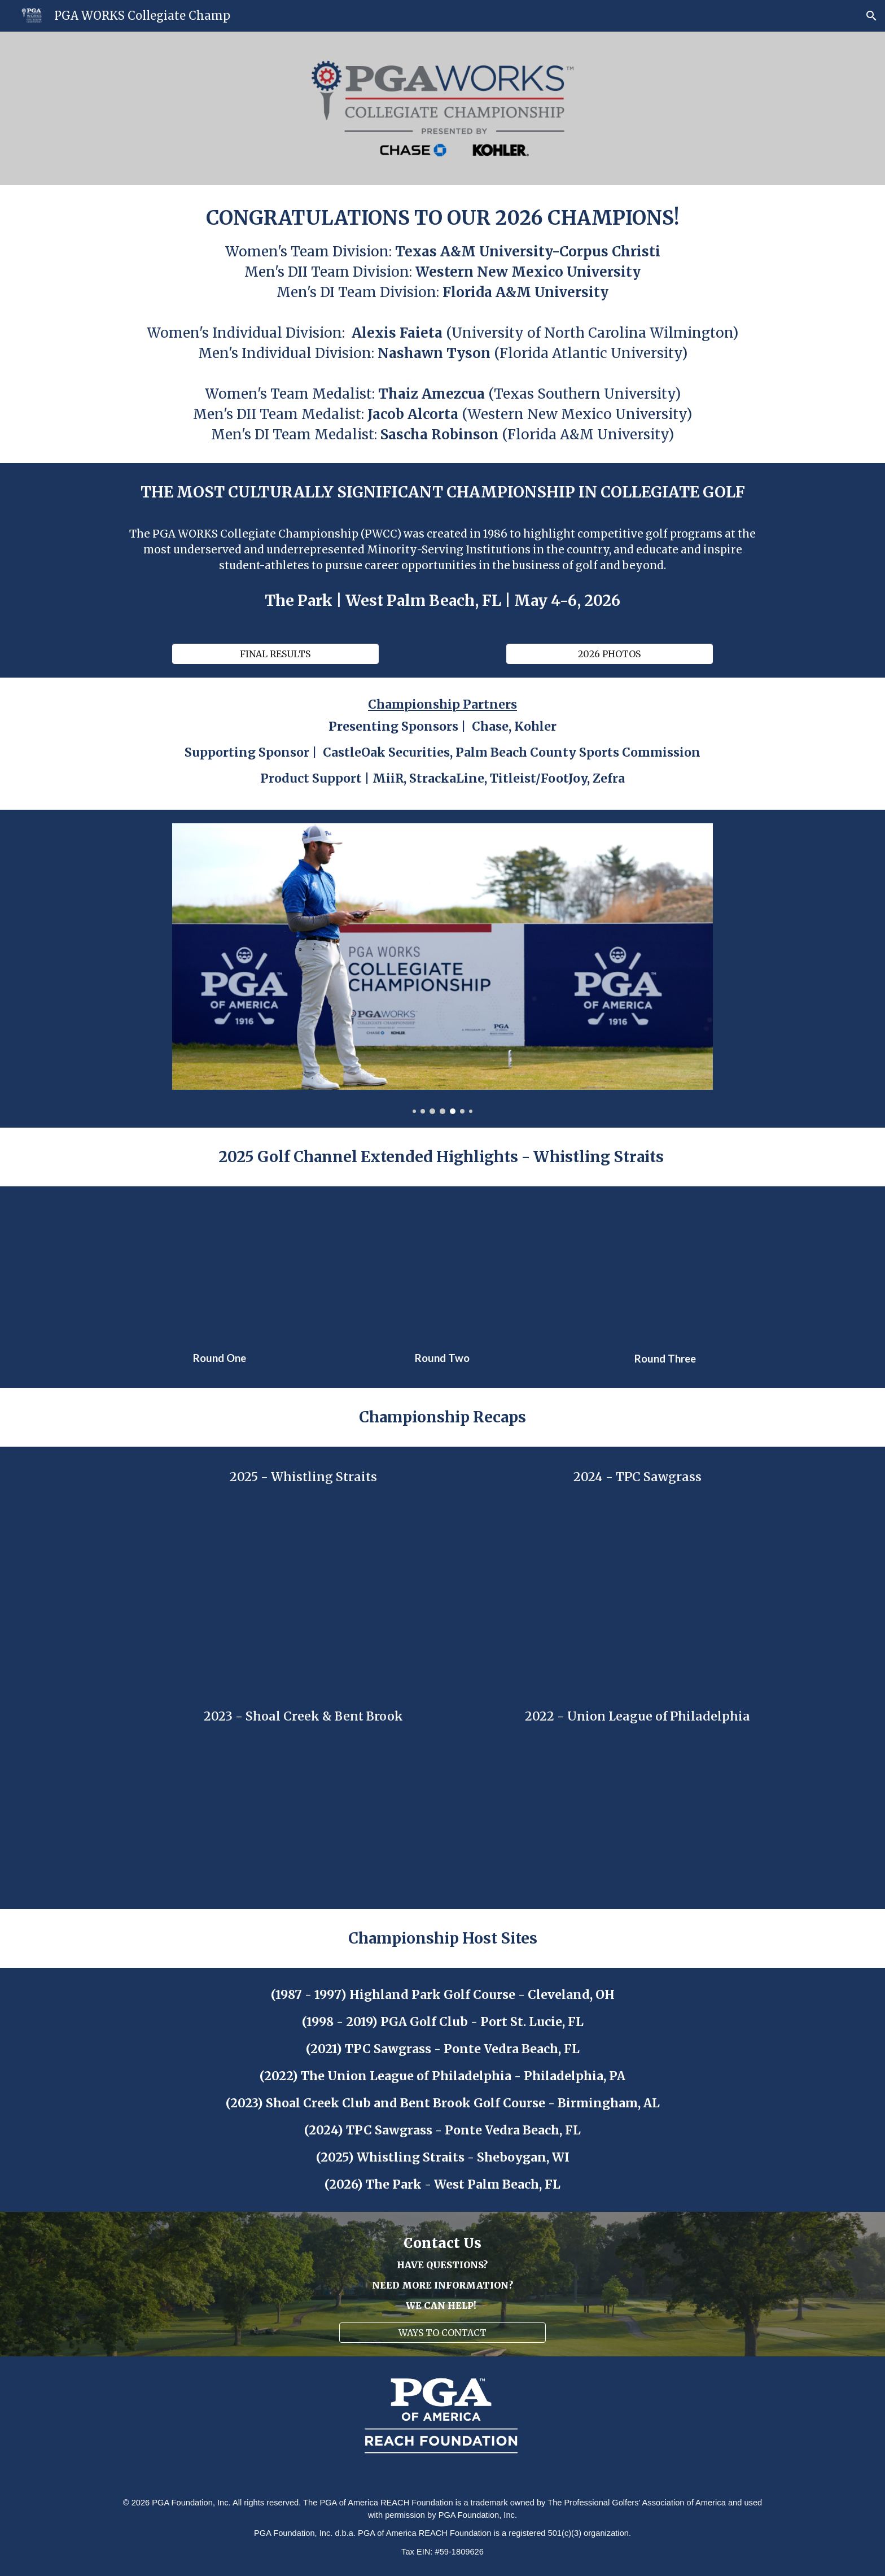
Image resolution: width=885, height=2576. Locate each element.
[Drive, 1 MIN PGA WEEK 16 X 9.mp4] (637, 1815)
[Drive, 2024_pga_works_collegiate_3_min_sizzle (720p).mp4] (637, 1577)
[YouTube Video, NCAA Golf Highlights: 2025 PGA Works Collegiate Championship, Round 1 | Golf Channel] (220, 1271)
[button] (871, 15)
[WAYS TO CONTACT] (442, 2332)
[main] (442, 324)
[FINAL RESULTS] (275, 654)
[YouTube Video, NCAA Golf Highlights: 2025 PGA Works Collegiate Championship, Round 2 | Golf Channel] (442, 1271)
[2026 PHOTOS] (609, 654)
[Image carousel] (442, 968)
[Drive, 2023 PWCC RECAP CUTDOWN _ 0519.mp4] (303, 1815)
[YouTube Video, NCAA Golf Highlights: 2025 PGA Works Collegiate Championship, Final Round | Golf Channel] (665, 1271)
